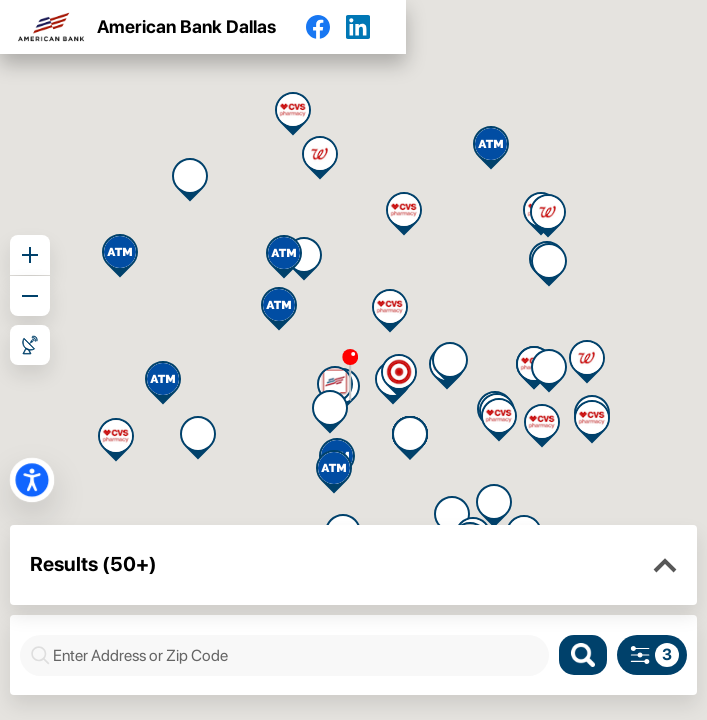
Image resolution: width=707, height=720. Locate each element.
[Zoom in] (30, 255)
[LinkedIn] (366, 27)
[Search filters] (652, 655)
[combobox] (295, 655)
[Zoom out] (30, 296)
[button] (665, 566)
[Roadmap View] (30, 345)
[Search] (583, 655)
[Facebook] (326, 27)
